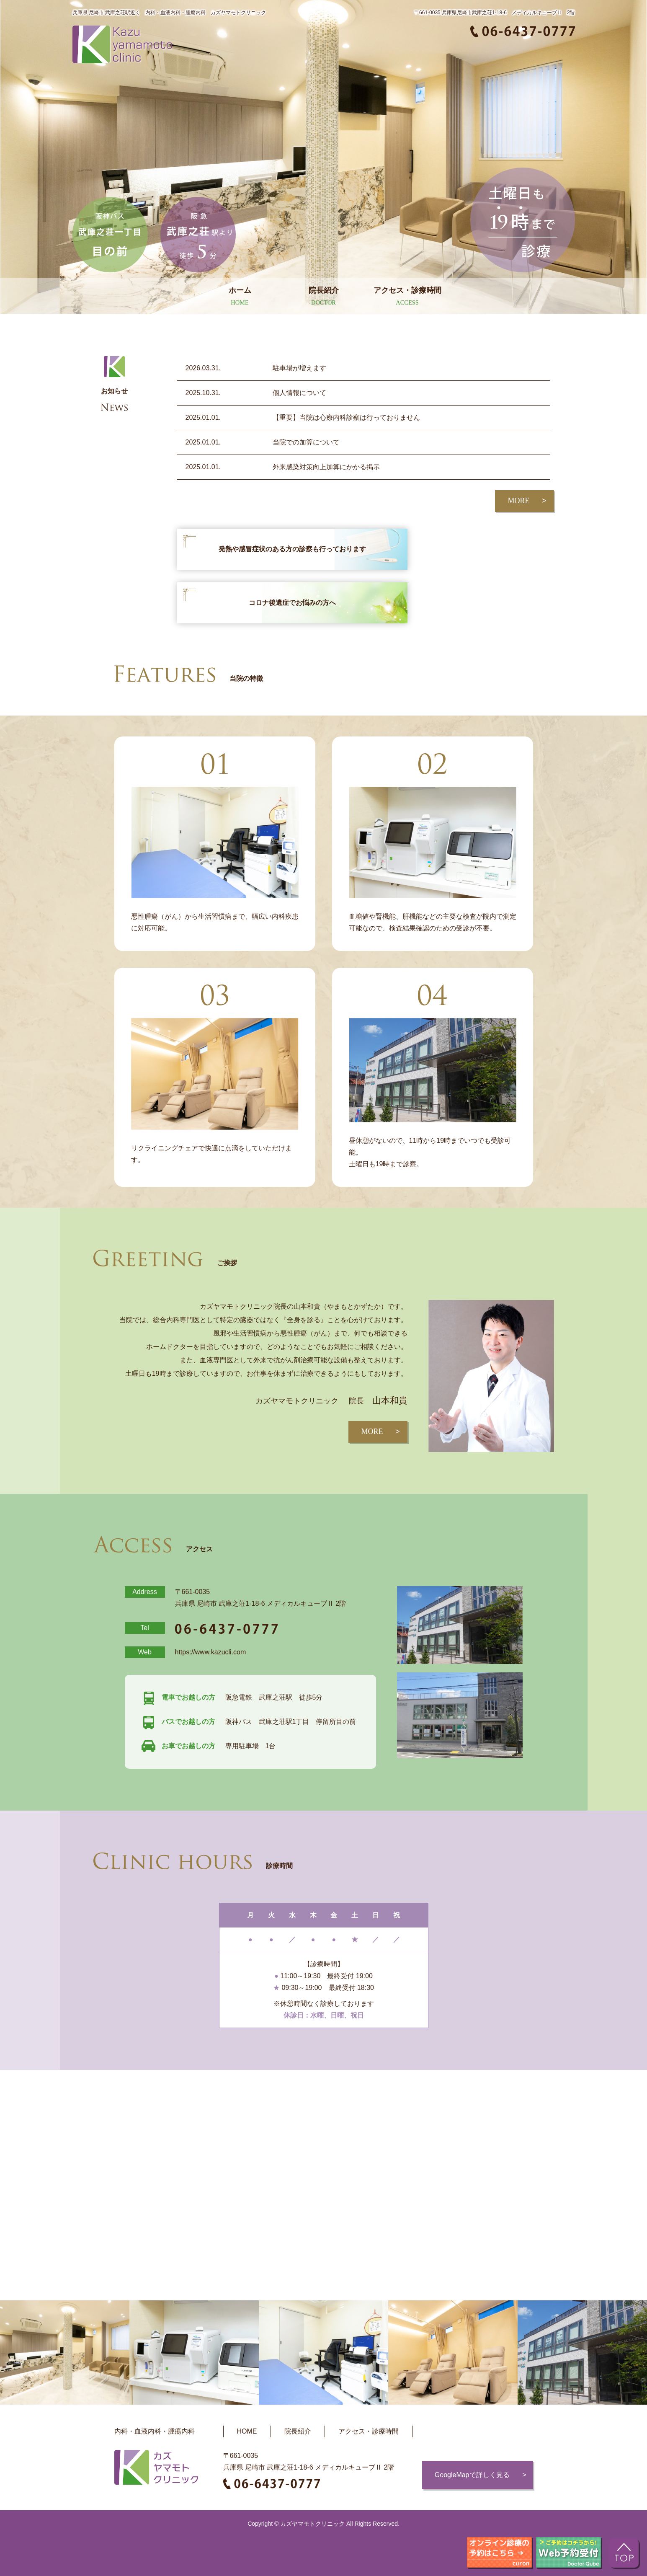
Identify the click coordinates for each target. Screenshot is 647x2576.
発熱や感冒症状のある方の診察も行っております (292, 549)
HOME (247, 2431)
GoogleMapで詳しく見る (472, 2474)
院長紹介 (297, 2431)
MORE (518, 500)
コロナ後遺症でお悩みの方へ (292, 602)
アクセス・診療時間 (368, 2431)
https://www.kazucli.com (210, 1652)
